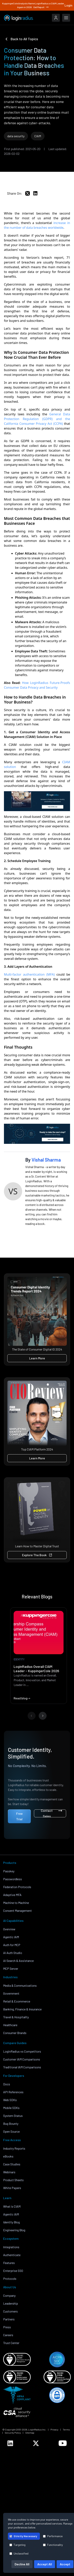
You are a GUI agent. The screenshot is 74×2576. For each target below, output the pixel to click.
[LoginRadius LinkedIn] (10, 2443)
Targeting (17, 2544)
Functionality (53, 2544)
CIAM (37, 136)
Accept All (44, 2564)
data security (15, 136)
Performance (53, 2536)
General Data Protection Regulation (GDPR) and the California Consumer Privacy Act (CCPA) (37, 419)
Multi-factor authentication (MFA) (29, 974)
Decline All (22, 2564)
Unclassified (18, 2553)
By (43, 1160)
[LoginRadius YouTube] (62, 2443)
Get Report (41, 7)
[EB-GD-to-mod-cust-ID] (37, 801)
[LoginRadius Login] (56, 18)
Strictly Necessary (23, 2536)
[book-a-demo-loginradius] (37, 1134)
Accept (65, 2564)
